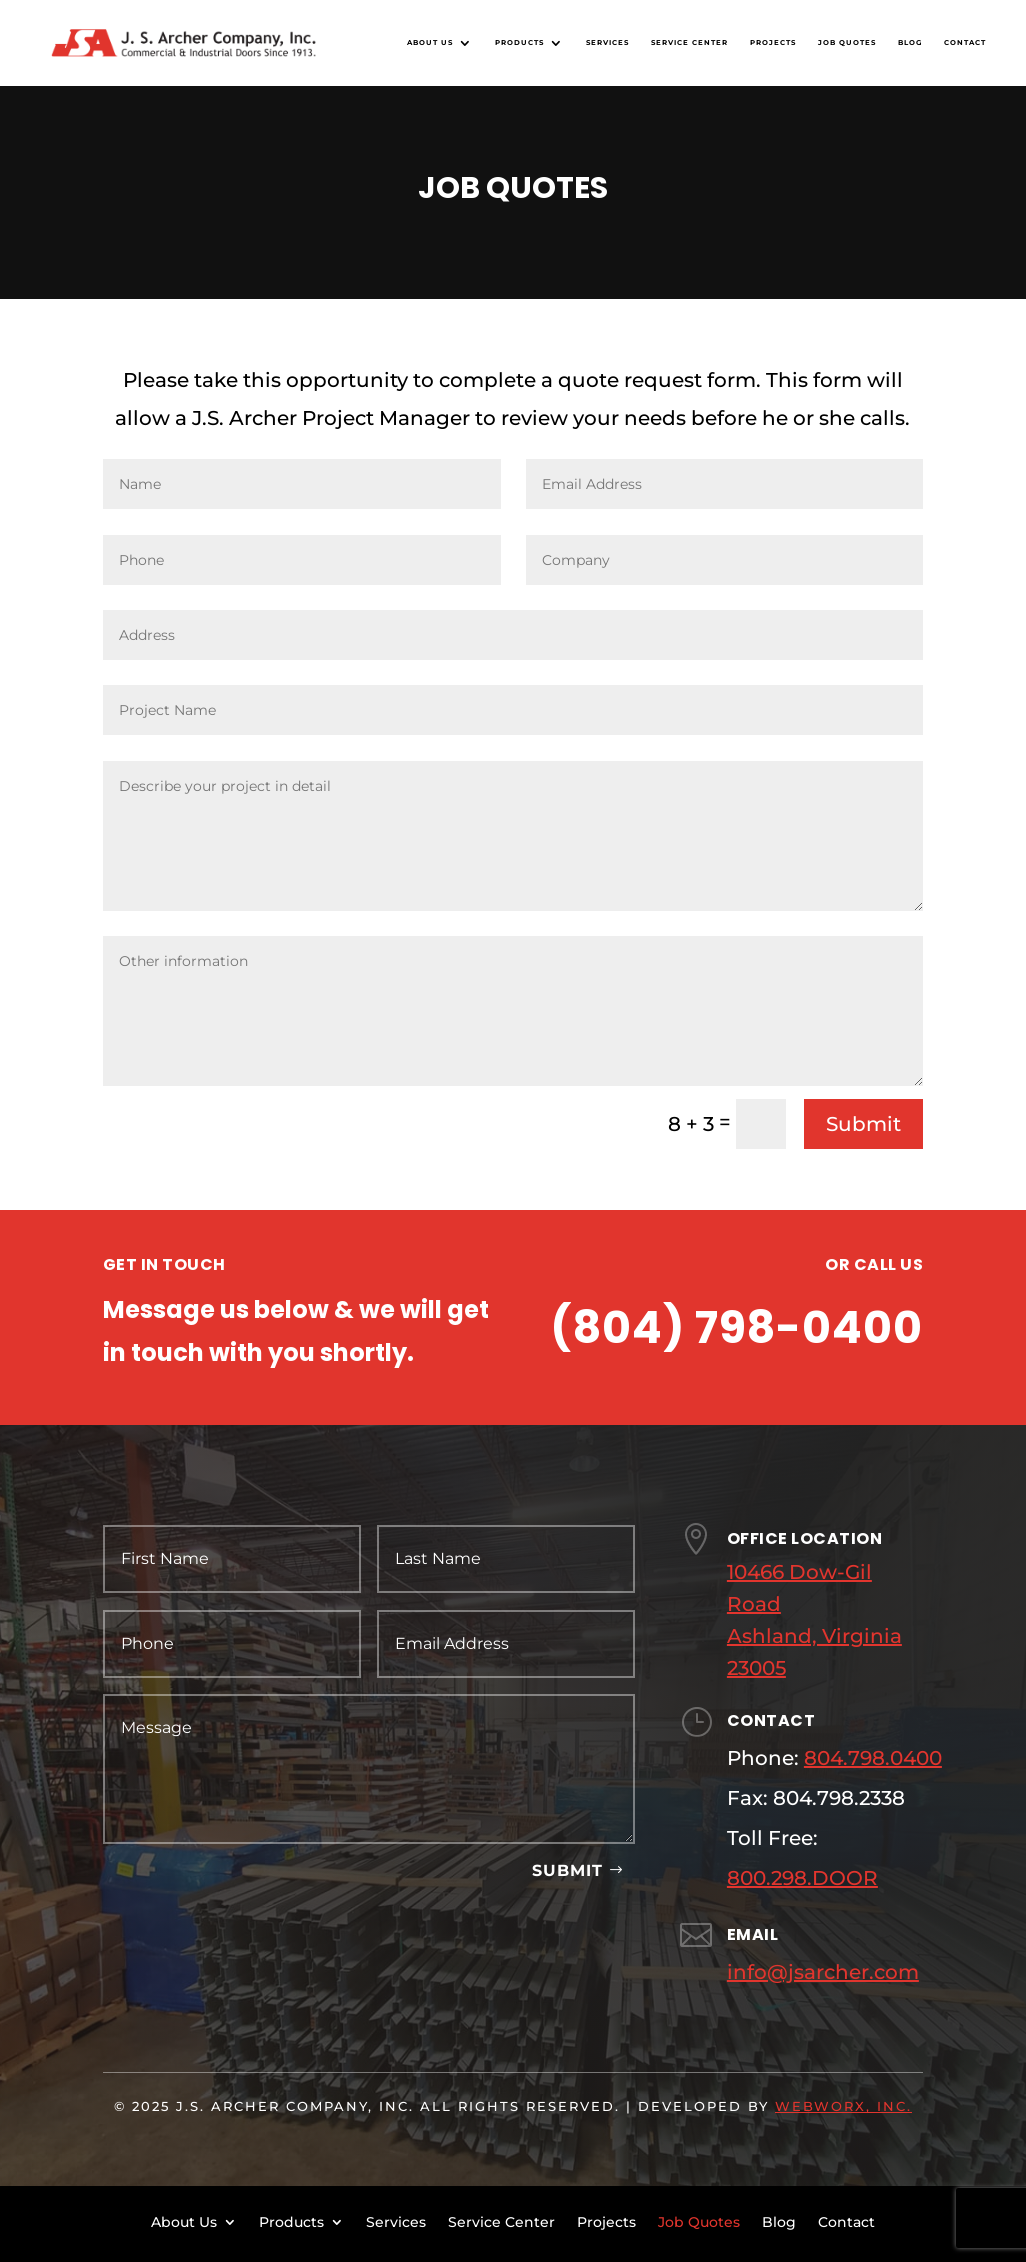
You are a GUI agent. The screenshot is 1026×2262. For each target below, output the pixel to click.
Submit (863, 1124)
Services (607, 42)
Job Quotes (847, 42)
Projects (773, 42)
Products (519, 42)
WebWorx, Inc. (843, 2106)
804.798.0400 (873, 1758)
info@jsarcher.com (823, 1972)
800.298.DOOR (802, 1878)
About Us (430, 42)
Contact (965, 42)
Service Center (689, 42)
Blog (910, 42)
